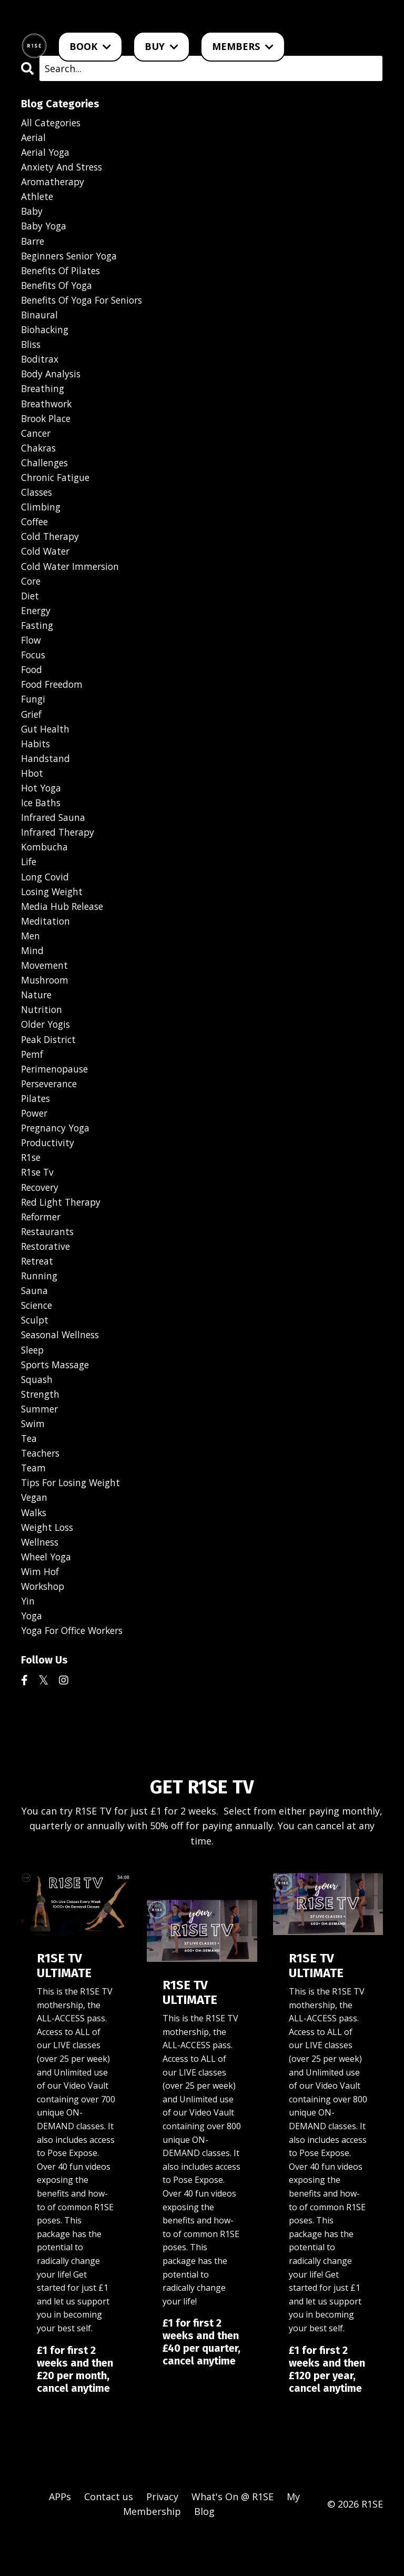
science (38, 1335)
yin (28, 1638)
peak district (50, 1062)
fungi (33, 713)
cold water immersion (72, 577)
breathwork (48, 410)
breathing (43, 395)
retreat (38, 1289)
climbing (41, 516)
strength (41, 1426)
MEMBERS (243, 46)
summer (40, 1441)
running (39, 1304)
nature (37, 1016)
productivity (48, 1168)
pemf (33, 1077)
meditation (46, 941)
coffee (35, 532)
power (35, 1137)
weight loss (49, 1562)
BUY (161, 46)
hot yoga (42, 804)
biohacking (46, 334)
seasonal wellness (62, 1365)
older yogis (47, 1047)
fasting (38, 638)
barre (33, 243)
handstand (45, 774)
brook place (48, 425)
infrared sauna (54, 834)
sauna (34, 1320)
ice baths (42, 820)
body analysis (52, 380)
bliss (31, 350)
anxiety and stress (63, 168)
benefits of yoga (59, 289)
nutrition (42, 1032)
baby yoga (44, 229)
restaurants (48, 1259)
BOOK (90, 46)
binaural (40, 319)
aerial (34, 138)
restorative (47, 1274)
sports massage (57, 1395)
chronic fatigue (57, 486)
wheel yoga (47, 1592)
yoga (32, 1653)
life (29, 880)
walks (34, 1547)
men (31, 956)
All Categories (52, 122)
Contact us (108, 2534)
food (32, 683)
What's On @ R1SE (232, 2534)
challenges (45, 471)
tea (29, 1471)
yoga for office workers (76, 1668)
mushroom (45, 1001)
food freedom (54, 698)
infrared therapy (59, 850)
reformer (42, 1244)
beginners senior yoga (72, 259)
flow (31, 653)
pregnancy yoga (57, 1153)
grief (32, 729)
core (31, 592)
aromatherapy (54, 183)
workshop (44, 1623)
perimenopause (56, 1092)
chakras (39, 456)
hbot (32, 789)
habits (36, 759)
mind (32, 971)
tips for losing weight (74, 1516)
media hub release (64, 925)
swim (33, 1456)
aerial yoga (46, 153)
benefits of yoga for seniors (86, 304)
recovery (41, 1213)
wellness (41, 1577)
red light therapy (63, 1228)
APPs (60, 2534)
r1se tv (38, 1198)
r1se (31, 1183)
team (34, 1502)
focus (34, 668)
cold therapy (51, 546)
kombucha (45, 865)
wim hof (40, 1607)
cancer (36, 441)
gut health (45, 744)
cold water (46, 562)
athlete (37, 198)
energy (36, 622)
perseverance (51, 1107)
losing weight (53, 910)
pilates (36, 1123)
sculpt (35, 1350)
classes (37, 501)
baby (32, 213)
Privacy (162, 2534)
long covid (46, 895)
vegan (35, 1532)
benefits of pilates (63, 274)
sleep (33, 1380)
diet (30, 608)
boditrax (40, 365)
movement (45, 986)
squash (37, 1411)
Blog (204, 2549)
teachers (42, 1486)
